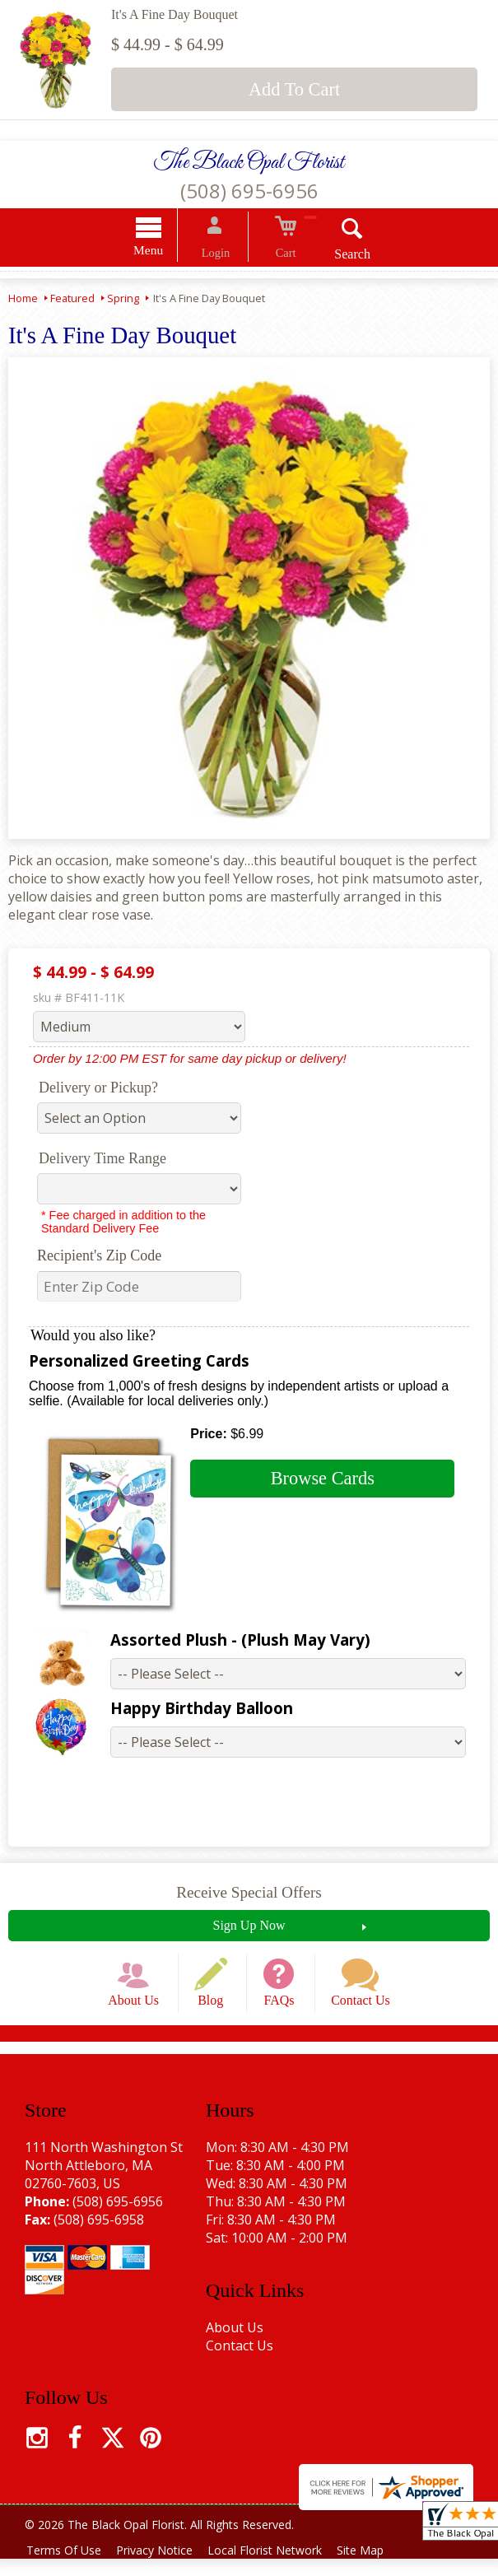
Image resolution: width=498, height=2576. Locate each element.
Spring (123, 300)
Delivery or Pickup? (98, 1090)
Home (23, 300)
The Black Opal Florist (249, 163)
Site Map (377, 2567)
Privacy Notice (161, 2567)
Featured (72, 300)
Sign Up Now (248, 1927)
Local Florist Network (277, 2567)
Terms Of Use (66, 2567)
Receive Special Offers (249, 1894)
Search (337, 256)
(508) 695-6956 (249, 190)
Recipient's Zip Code (99, 1258)
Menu (164, 252)
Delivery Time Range (102, 1161)
